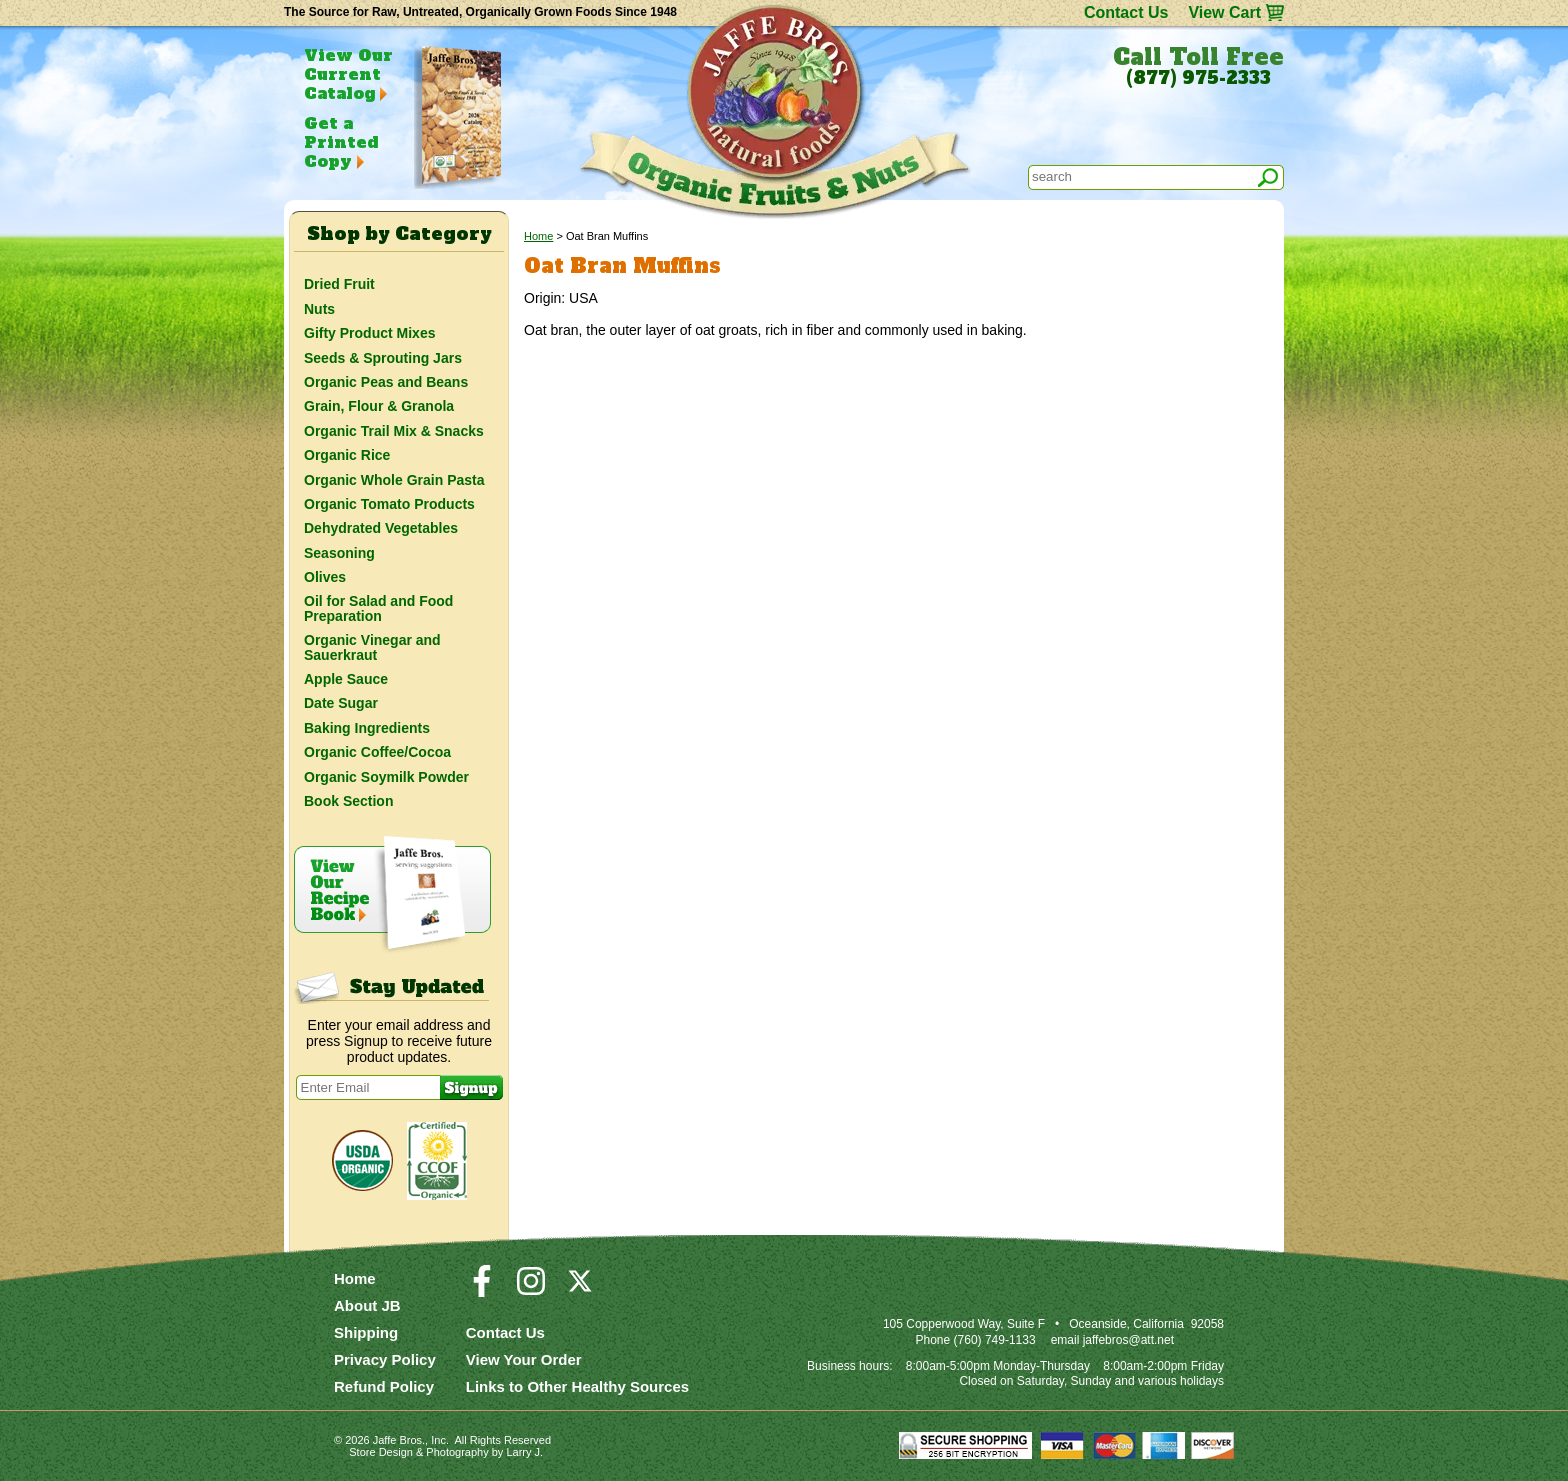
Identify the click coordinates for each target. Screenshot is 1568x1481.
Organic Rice (347, 455)
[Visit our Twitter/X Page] (580, 1290)
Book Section (348, 801)
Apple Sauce (346, 679)
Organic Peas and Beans (386, 382)
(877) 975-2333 (1198, 78)
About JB (367, 1305)
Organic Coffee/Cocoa (377, 752)
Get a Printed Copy (341, 142)
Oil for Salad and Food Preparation (378, 608)
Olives (325, 577)
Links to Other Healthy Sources (577, 1386)
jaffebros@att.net (1128, 1340)
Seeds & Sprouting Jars (383, 358)
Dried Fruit (339, 284)
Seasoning (339, 553)
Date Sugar (341, 703)
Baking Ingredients (367, 728)
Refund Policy (384, 1386)
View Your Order (524, 1359)
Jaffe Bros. (399, 1440)
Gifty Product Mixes (369, 333)
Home (538, 236)
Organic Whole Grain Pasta (394, 480)
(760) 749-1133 (995, 1340)
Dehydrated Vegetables (381, 528)
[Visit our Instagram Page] (531, 1290)
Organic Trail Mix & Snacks (394, 431)
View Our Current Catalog (348, 74)
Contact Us (1126, 12)
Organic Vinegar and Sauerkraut (372, 647)
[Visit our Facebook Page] (482, 1290)
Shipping (366, 1332)
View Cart (1224, 12)
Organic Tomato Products (389, 504)
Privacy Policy (385, 1359)
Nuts (319, 309)
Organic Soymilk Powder (386, 777)
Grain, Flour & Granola (379, 406)
